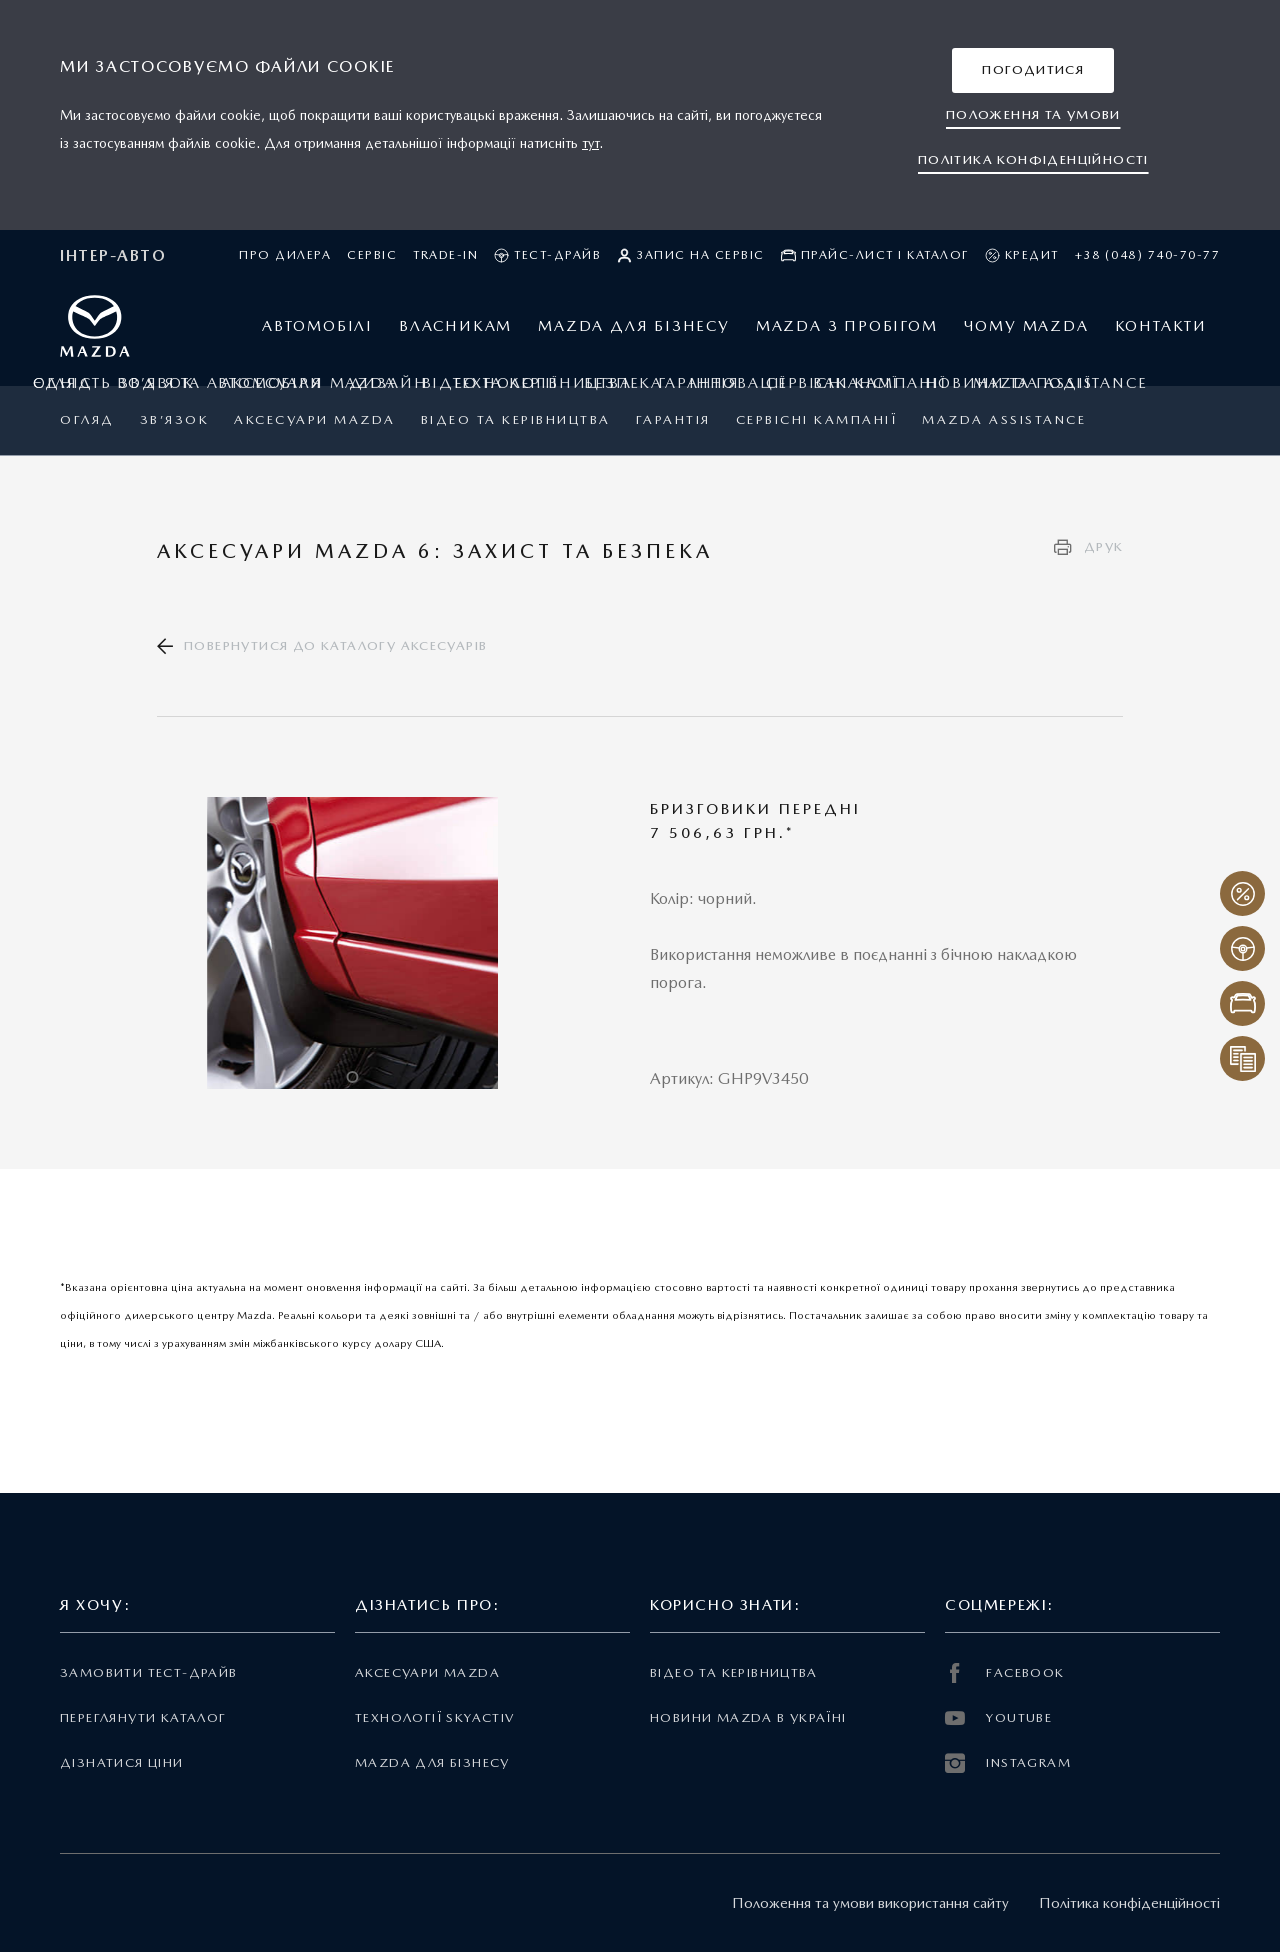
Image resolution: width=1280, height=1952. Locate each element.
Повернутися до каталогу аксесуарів (335, 645)
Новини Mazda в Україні (748, 1717)
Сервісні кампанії (817, 419)
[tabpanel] (353, 943)
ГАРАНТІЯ (673, 419)
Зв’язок (175, 419)
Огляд (87, 419)
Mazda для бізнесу (432, 1762)
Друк (1104, 546)
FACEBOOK (1005, 1673)
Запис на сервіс (691, 255)
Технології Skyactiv (434, 1717)
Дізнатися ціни (122, 1762)
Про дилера (285, 255)
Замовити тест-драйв (148, 1672)
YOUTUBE (998, 1718)
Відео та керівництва (516, 419)
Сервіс (372, 255)
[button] (1033, 70)
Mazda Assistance (1004, 419)
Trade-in (445, 255)
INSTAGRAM (1008, 1763)
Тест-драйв (547, 255)
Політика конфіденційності (1129, 1903)
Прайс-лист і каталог (875, 255)
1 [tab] (352, 1077)
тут (590, 143)
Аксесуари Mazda (315, 419)
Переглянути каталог (143, 1717)
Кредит (1022, 255)
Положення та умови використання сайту (870, 1903)
